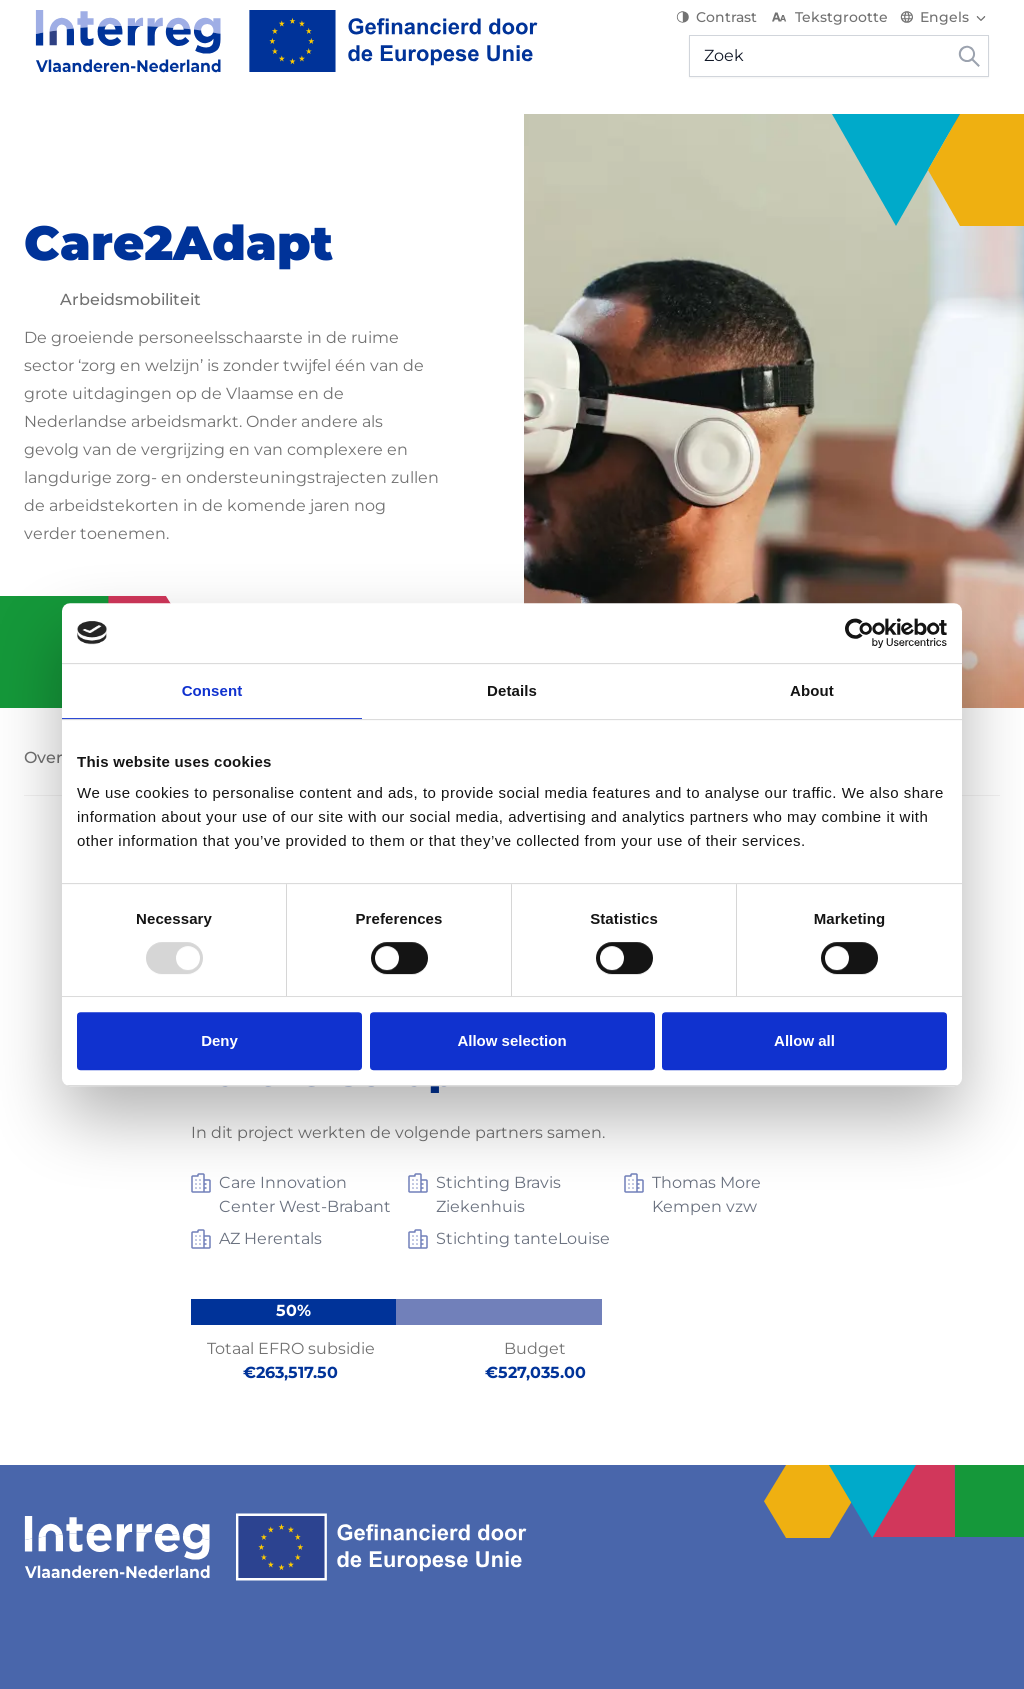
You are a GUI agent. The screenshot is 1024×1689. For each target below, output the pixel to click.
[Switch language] (955, 30)
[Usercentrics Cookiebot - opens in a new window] (859, 633)
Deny (219, 1040)
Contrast (727, 30)
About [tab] (812, 690)
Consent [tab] (212, 690)
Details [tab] (512, 690)
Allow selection (511, 1040)
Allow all (804, 1040)
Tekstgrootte (839, 30)
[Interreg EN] (275, 54)
